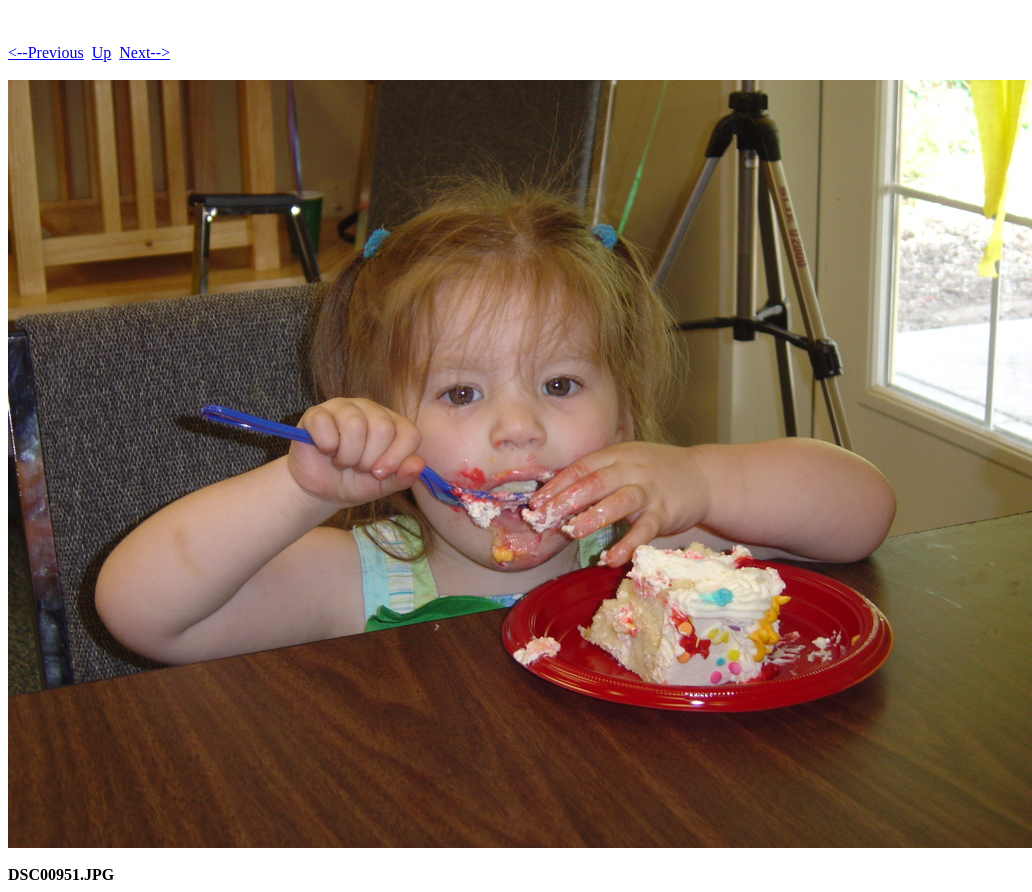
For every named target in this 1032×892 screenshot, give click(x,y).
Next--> (144, 52)
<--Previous (46, 52)
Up (102, 52)
